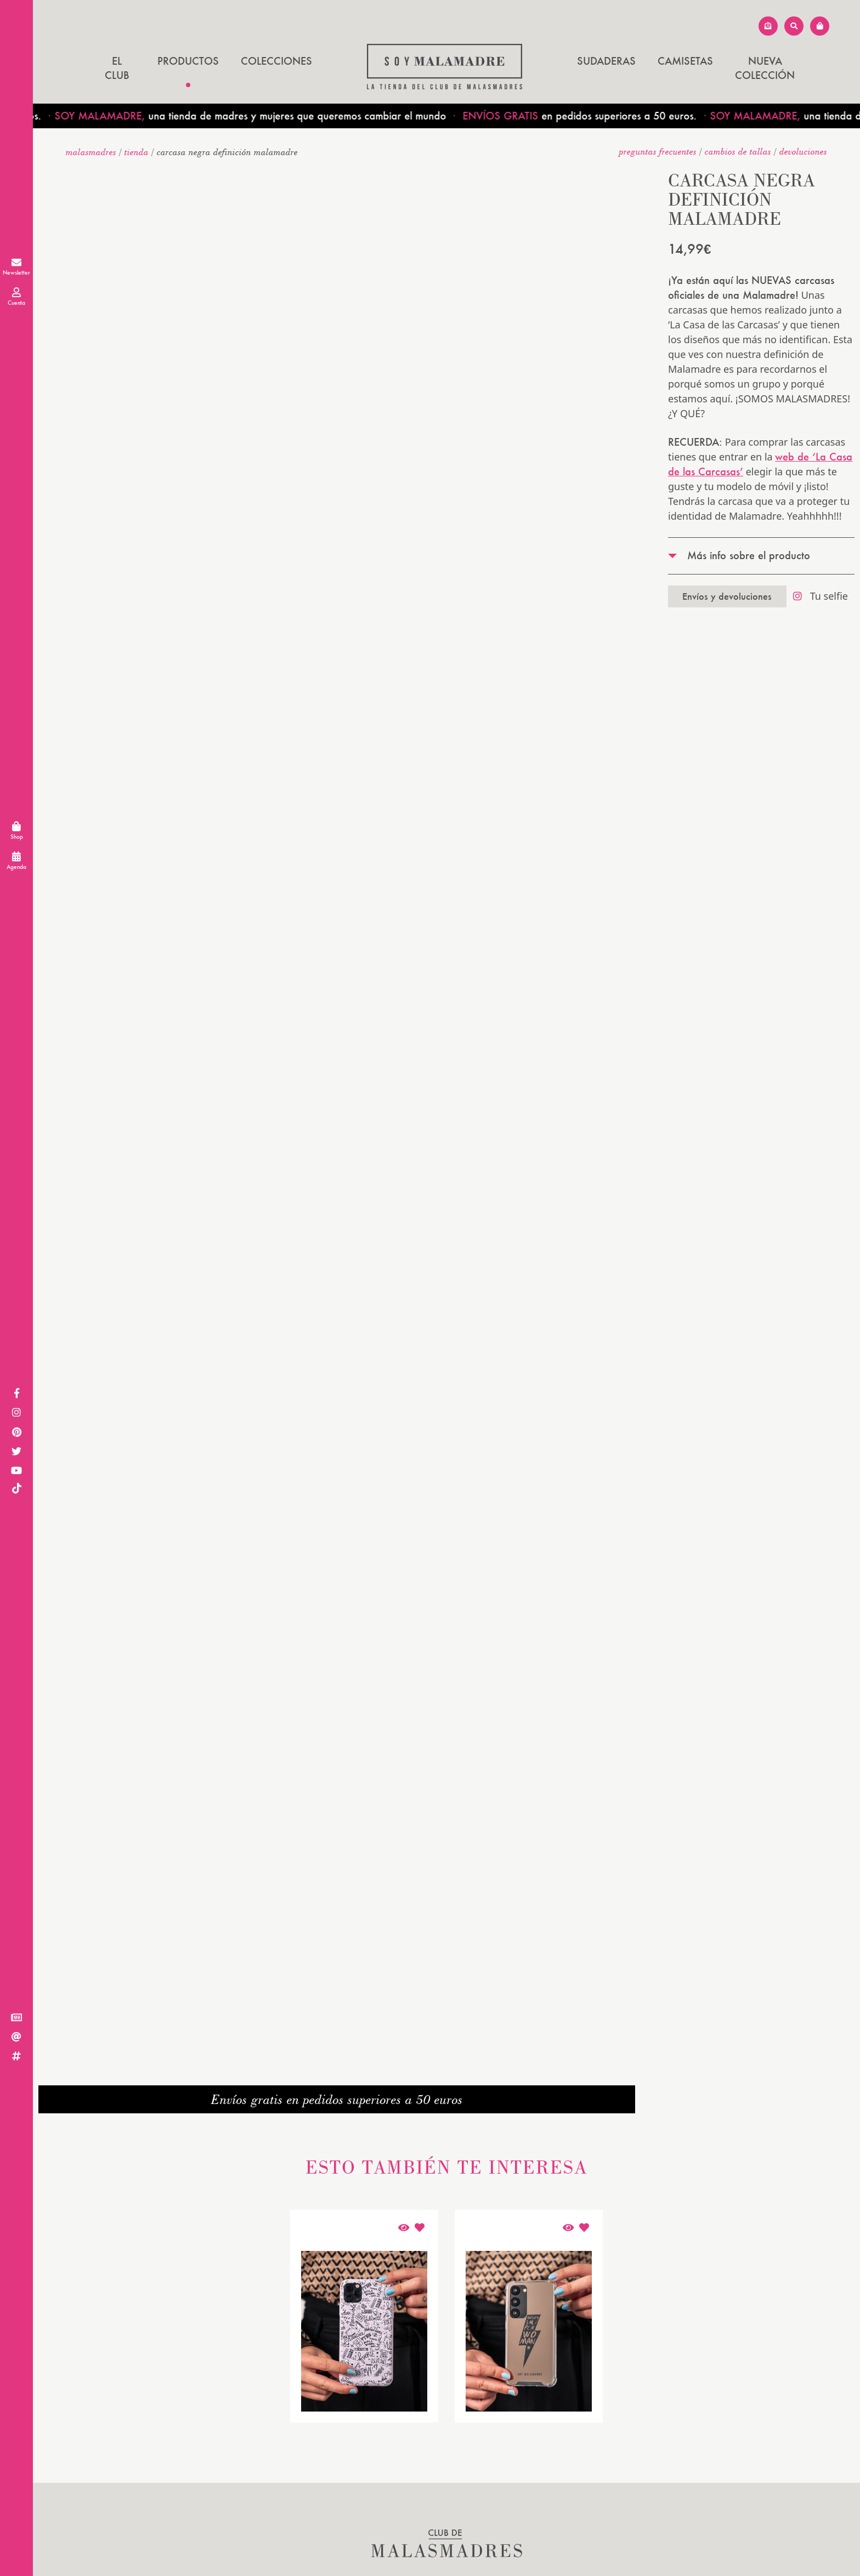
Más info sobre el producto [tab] (748, 555)
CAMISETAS (685, 60)
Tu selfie (820, 595)
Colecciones (276, 60)
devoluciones (803, 151)
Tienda (137, 152)
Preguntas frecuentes (658, 151)
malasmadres (91, 152)
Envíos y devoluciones (727, 596)
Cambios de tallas (738, 151)
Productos (188, 60)
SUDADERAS (606, 60)
